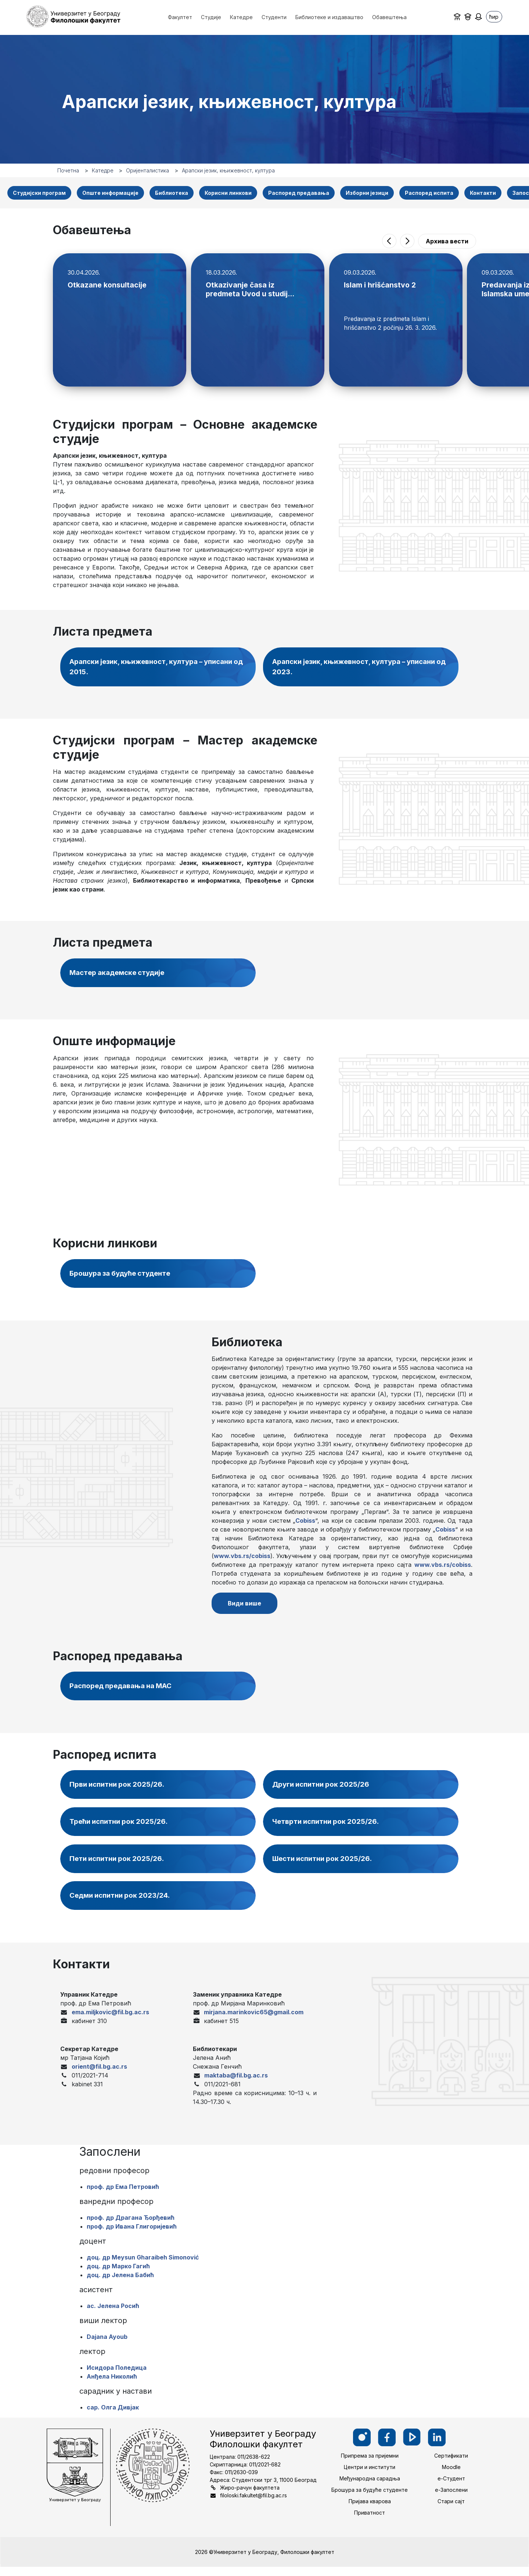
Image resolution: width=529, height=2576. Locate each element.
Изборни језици (367, 193)
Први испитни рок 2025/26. (120, 1791)
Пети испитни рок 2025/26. (119, 1866)
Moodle (451, 2476)
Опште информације (110, 193)
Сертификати (451, 2465)
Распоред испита (429, 193)
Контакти (483, 193)
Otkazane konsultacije (107, 285)
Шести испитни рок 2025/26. (325, 1866)
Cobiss (305, 1523)
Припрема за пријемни (370, 2465)
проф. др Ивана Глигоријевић (132, 2235)
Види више (246, 1607)
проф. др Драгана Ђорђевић (130, 2226)
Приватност (369, 2522)
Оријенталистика (147, 170)
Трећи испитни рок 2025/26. (122, 1828)
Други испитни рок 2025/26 (324, 1791)
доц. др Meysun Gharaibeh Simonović (143, 2266)
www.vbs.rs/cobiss (242, 1558)
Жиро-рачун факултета (250, 2496)
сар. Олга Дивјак (113, 2416)
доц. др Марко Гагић (118, 2275)
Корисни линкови (228, 193)
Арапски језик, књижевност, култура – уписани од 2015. (158, 668)
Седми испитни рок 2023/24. (123, 1904)
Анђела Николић (112, 2385)
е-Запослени (451, 2499)
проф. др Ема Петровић (123, 2196)
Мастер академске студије (120, 974)
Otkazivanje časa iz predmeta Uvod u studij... (251, 289)
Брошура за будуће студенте (124, 1276)
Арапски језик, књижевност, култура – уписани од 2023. (361, 668)
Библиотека (171, 193)
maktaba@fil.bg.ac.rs (236, 2084)
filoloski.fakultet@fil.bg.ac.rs (253, 2504)
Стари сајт (451, 2510)
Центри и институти (369, 2476)
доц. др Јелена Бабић (120, 2284)
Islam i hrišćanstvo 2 (380, 285)
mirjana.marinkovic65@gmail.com (253, 2021)
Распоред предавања (298, 193)
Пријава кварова (370, 2510)
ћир (494, 17)
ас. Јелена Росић (113, 2315)
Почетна (68, 170)
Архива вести (447, 241)
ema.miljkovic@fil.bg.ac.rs (110, 2021)
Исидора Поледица (117, 2376)
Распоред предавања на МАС (126, 1691)
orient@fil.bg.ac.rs (99, 2075)
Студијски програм (39, 193)
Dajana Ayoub (107, 2346)
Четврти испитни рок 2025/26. (329, 1828)
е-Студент (451, 2487)
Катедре (103, 170)
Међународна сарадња (369, 2487)
